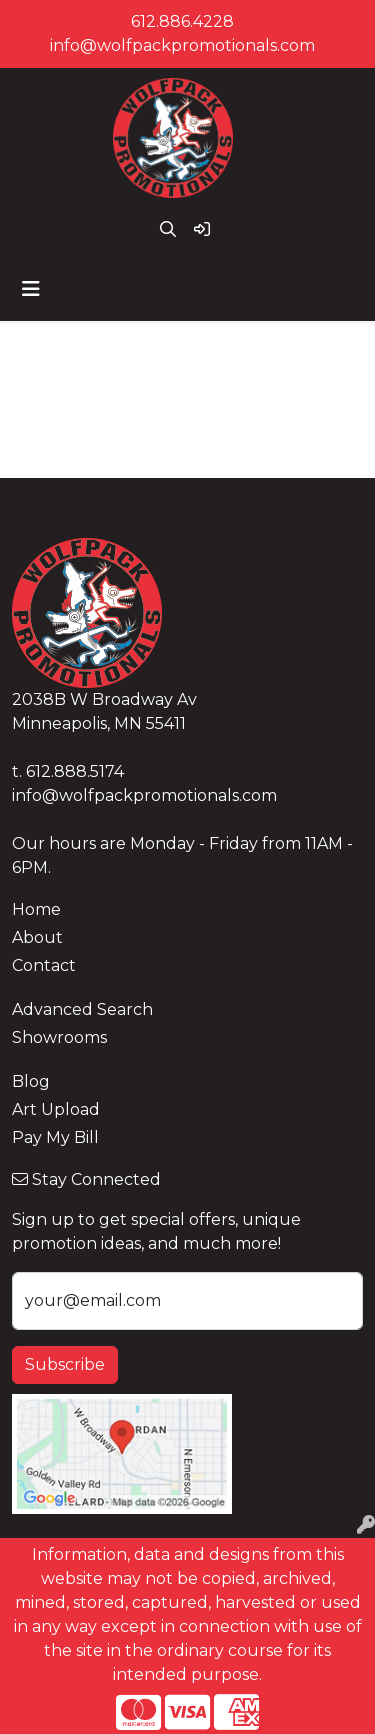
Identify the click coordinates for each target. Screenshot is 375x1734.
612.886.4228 (182, 21)
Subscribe (65, 1364)
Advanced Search (82, 1009)
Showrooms (59, 1037)
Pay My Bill (55, 1137)
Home (36, 909)
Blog (31, 1081)
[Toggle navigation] (31, 289)
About (37, 937)
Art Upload (56, 1109)
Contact (44, 965)
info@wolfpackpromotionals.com (182, 45)
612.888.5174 (75, 771)
